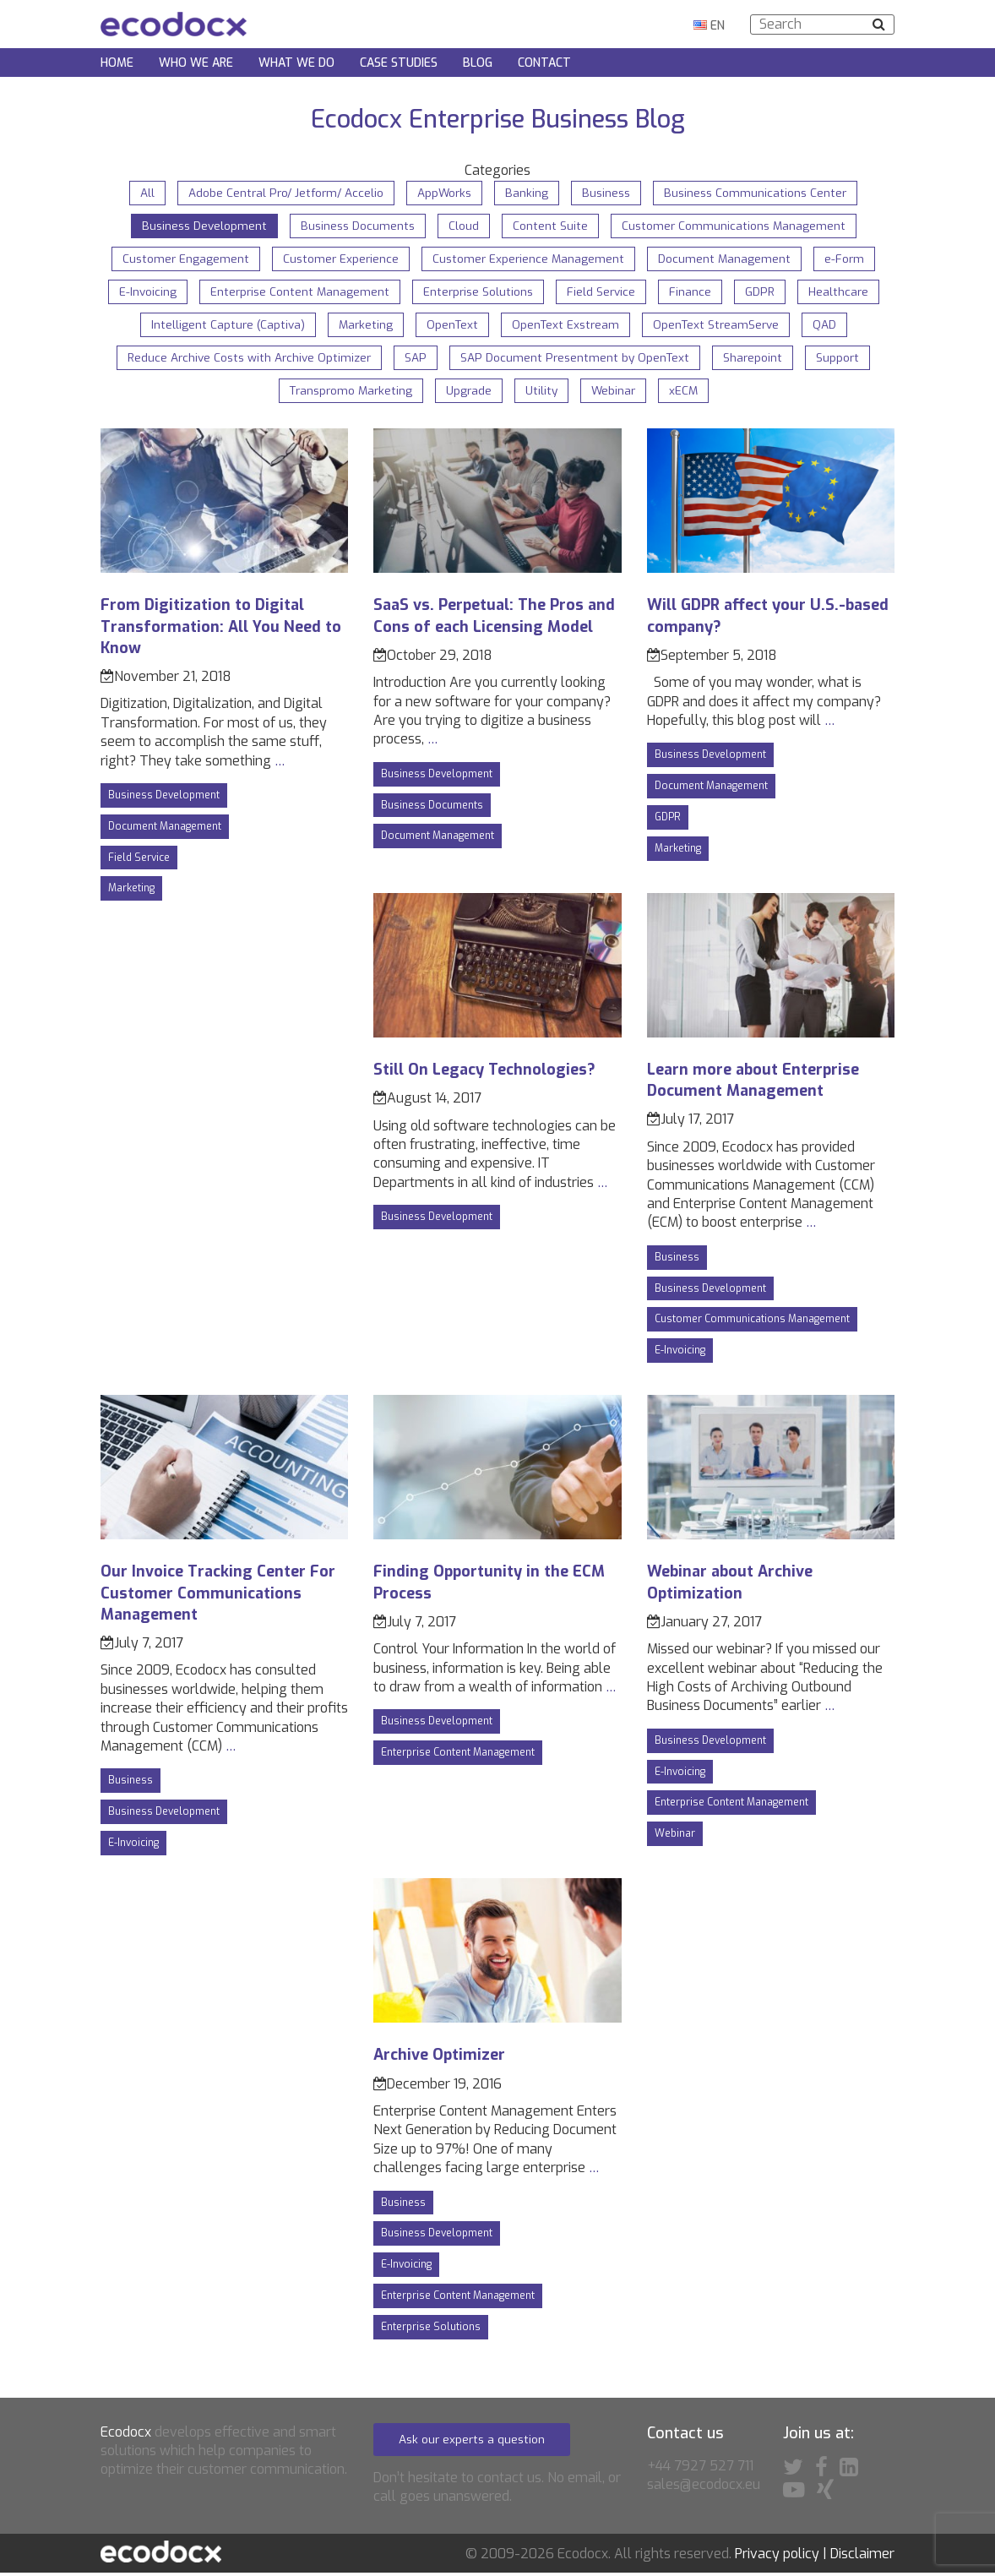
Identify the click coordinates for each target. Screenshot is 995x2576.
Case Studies (399, 64)
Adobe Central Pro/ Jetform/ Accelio (282, 193)
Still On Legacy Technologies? (484, 1073)
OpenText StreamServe (720, 327)
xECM (688, 393)
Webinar (616, 393)
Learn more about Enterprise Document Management (753, 1083)
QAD (831, 327)
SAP (416, 360)
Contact (544, 64)
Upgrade (470, 393)
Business (608, 193)
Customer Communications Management (737, 226)
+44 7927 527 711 (700, 2469)
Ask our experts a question (474, 2442)
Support (844, 360)
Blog (477, 64)
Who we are (196, 64)
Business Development (201, 226)
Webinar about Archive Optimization (730, 1585)
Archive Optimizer (439, 2058)
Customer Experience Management (530, 260)
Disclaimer (862, 2557)
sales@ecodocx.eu (703, 2488)
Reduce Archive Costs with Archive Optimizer (247, 360)
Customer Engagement (182, 260)
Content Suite (552, 226)
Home (117, 64)
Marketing (362, 327)
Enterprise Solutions (478, 293)
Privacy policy (777, 2557)
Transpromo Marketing (349, 393)
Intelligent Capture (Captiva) (222, 327)
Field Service (603, 293)
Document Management (728, 260)
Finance (693, 293)
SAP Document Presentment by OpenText (577, 360)
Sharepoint (758, 360)
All (140, 193)
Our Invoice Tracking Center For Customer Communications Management (218, 1596)
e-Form (849, 260)
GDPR (763, 293)
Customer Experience (339, 260)
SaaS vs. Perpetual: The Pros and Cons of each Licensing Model (494, 619)
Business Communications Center (760, 193)
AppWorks (444, 193)
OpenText (450, 327)
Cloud (465, 226)
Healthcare (843, 293)
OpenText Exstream (566, 327)
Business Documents (357, 226)
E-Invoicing (142, 293)
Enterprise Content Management (296, 293)
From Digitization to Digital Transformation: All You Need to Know (221, 629)
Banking (527, 193)
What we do (296, 64)
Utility (543, 393)
